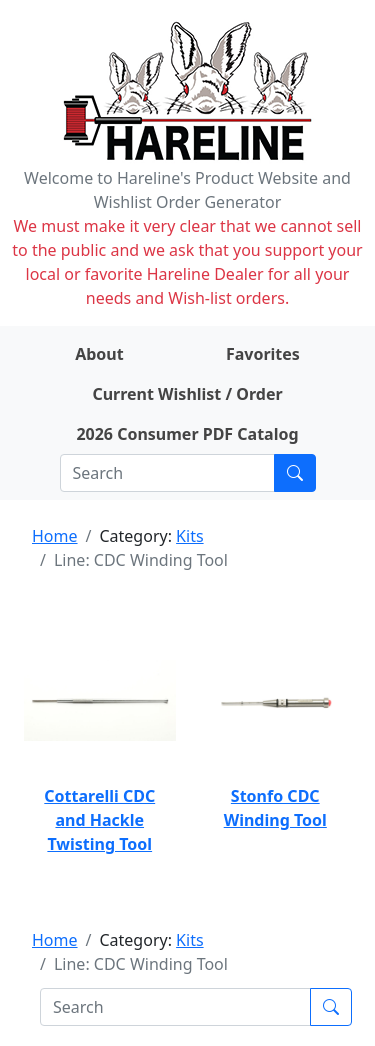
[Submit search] (295, 473)
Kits (189, 536)
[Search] (167, 473)
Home (55, 536)
